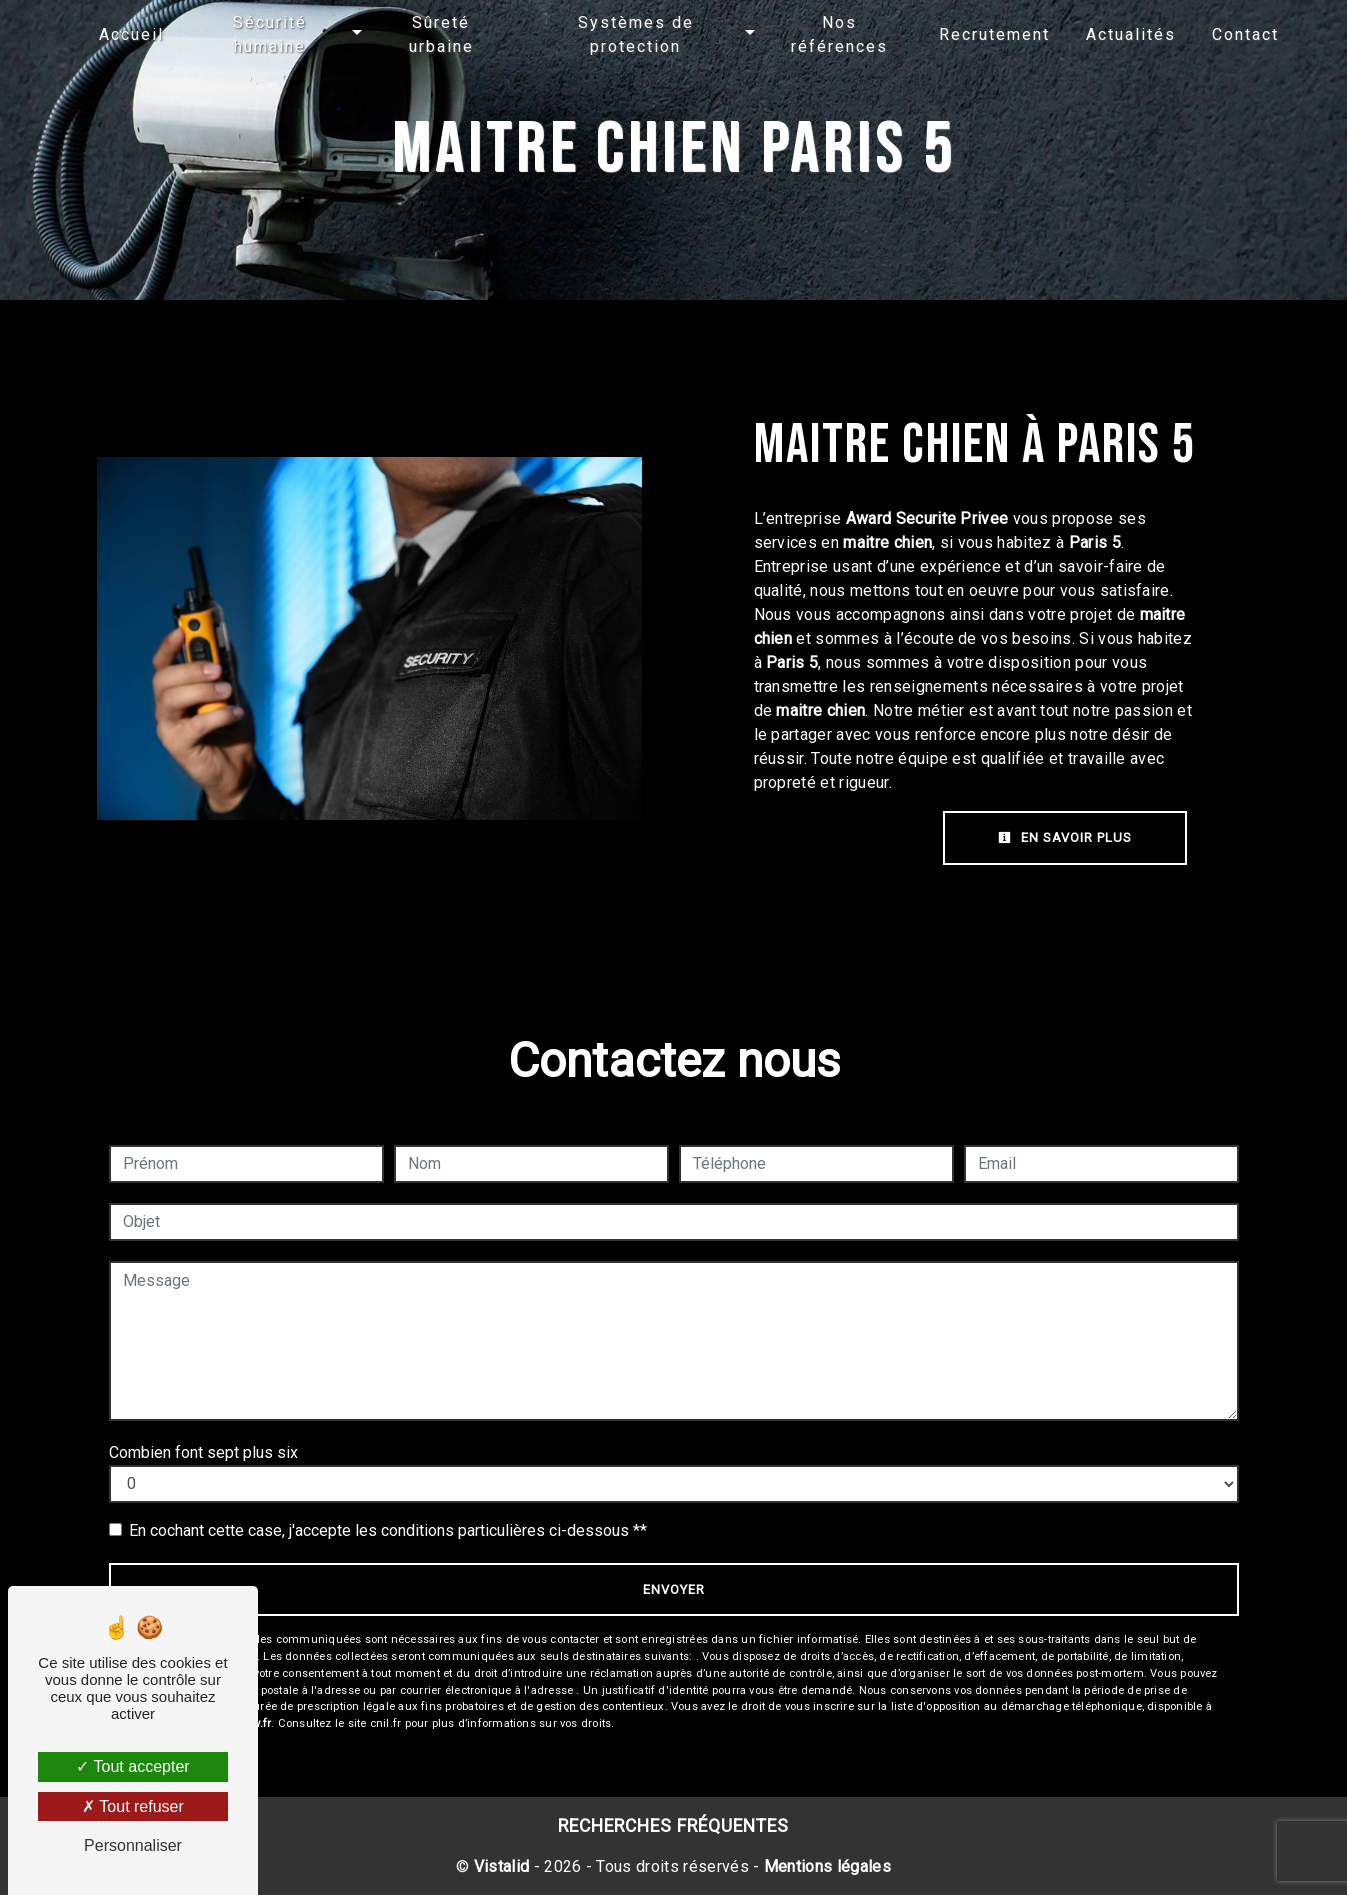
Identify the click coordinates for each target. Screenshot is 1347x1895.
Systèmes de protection (636, 34)
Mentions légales (825, 1866)
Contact (1245, 34)
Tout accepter (132, 1766)
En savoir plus (1065, 837)
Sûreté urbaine (441, 34)
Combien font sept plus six (203, 1452)
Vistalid (502, 1866)
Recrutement (994, 34)
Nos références (839, 34)
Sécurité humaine (270, 34)
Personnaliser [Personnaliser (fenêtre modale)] (133, 1845)
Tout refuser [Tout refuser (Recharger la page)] (133, 1806)
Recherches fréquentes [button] (673, 1826)
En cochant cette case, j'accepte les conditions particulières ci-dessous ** (388, 1530)
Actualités (1131, 34)
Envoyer (674, 1589)
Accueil (131, 34)
